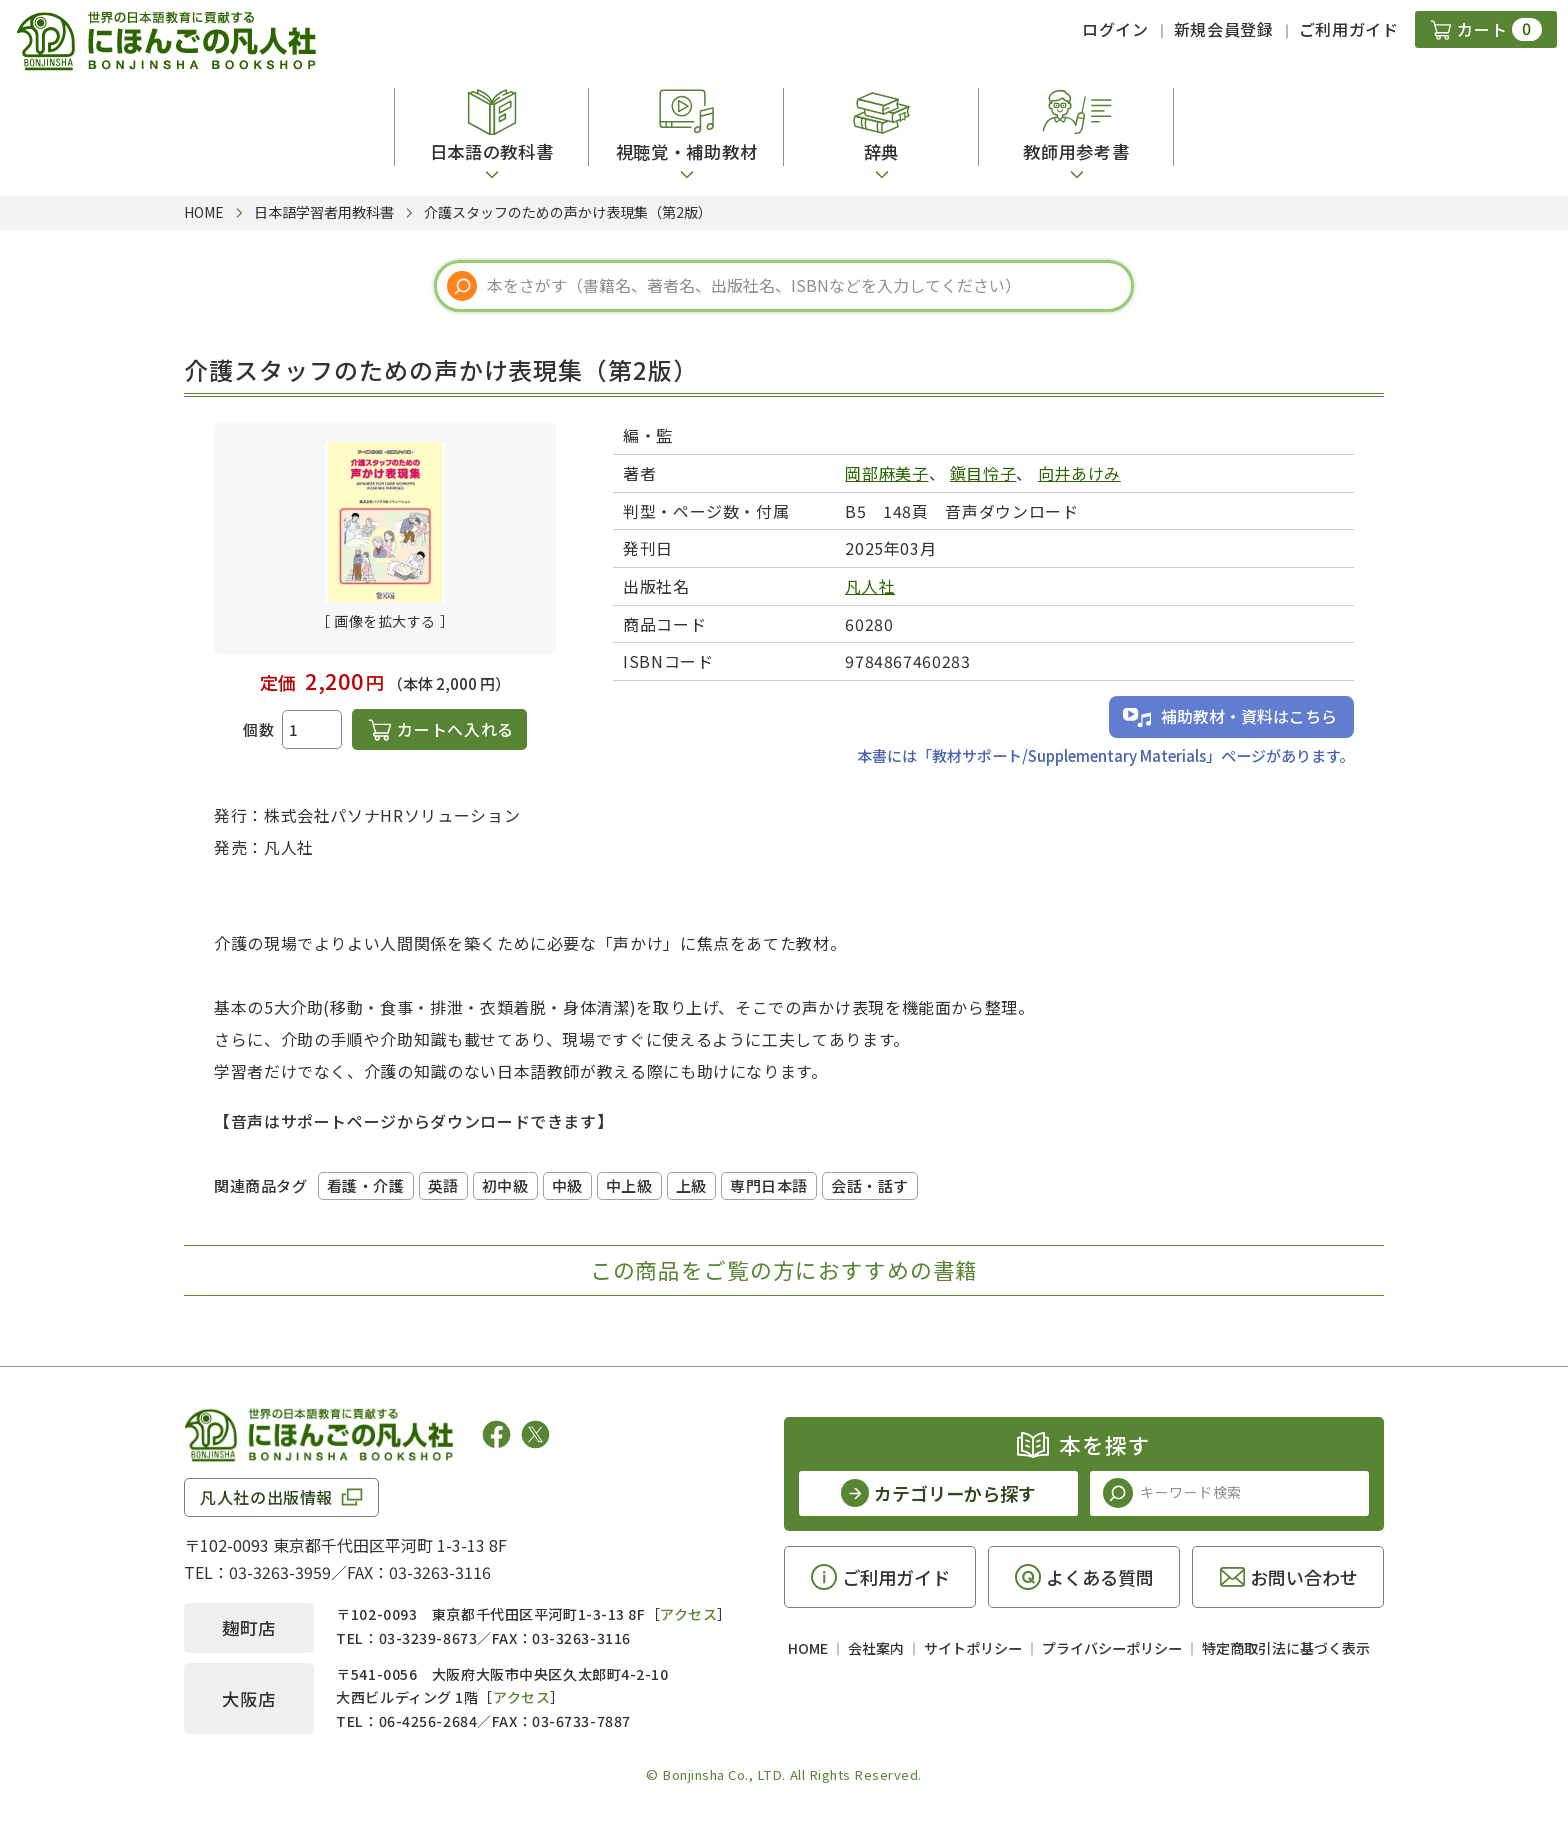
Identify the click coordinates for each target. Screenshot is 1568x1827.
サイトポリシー (973, 1648)
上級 (691, 1185)
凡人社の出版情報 (266, 1497)
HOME (808, 1648)
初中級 (505, 1185)
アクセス (688, 1614)
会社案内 (876, 1648)
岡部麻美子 (886, 473)
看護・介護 (366, 1185)
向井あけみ (1079, 473)
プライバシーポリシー (1112, 1648)
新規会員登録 (1224, 29)
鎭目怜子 (983, 473)
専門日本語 (769, 1185)
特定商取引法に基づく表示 (1286, 1648)
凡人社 (870, 586)
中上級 (629, 1185)
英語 (443, 1185)
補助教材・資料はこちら (1249, 716)
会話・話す (870, 1185)
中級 (567, 1185)
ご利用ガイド (1349, 29)
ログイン (1115, 29)
